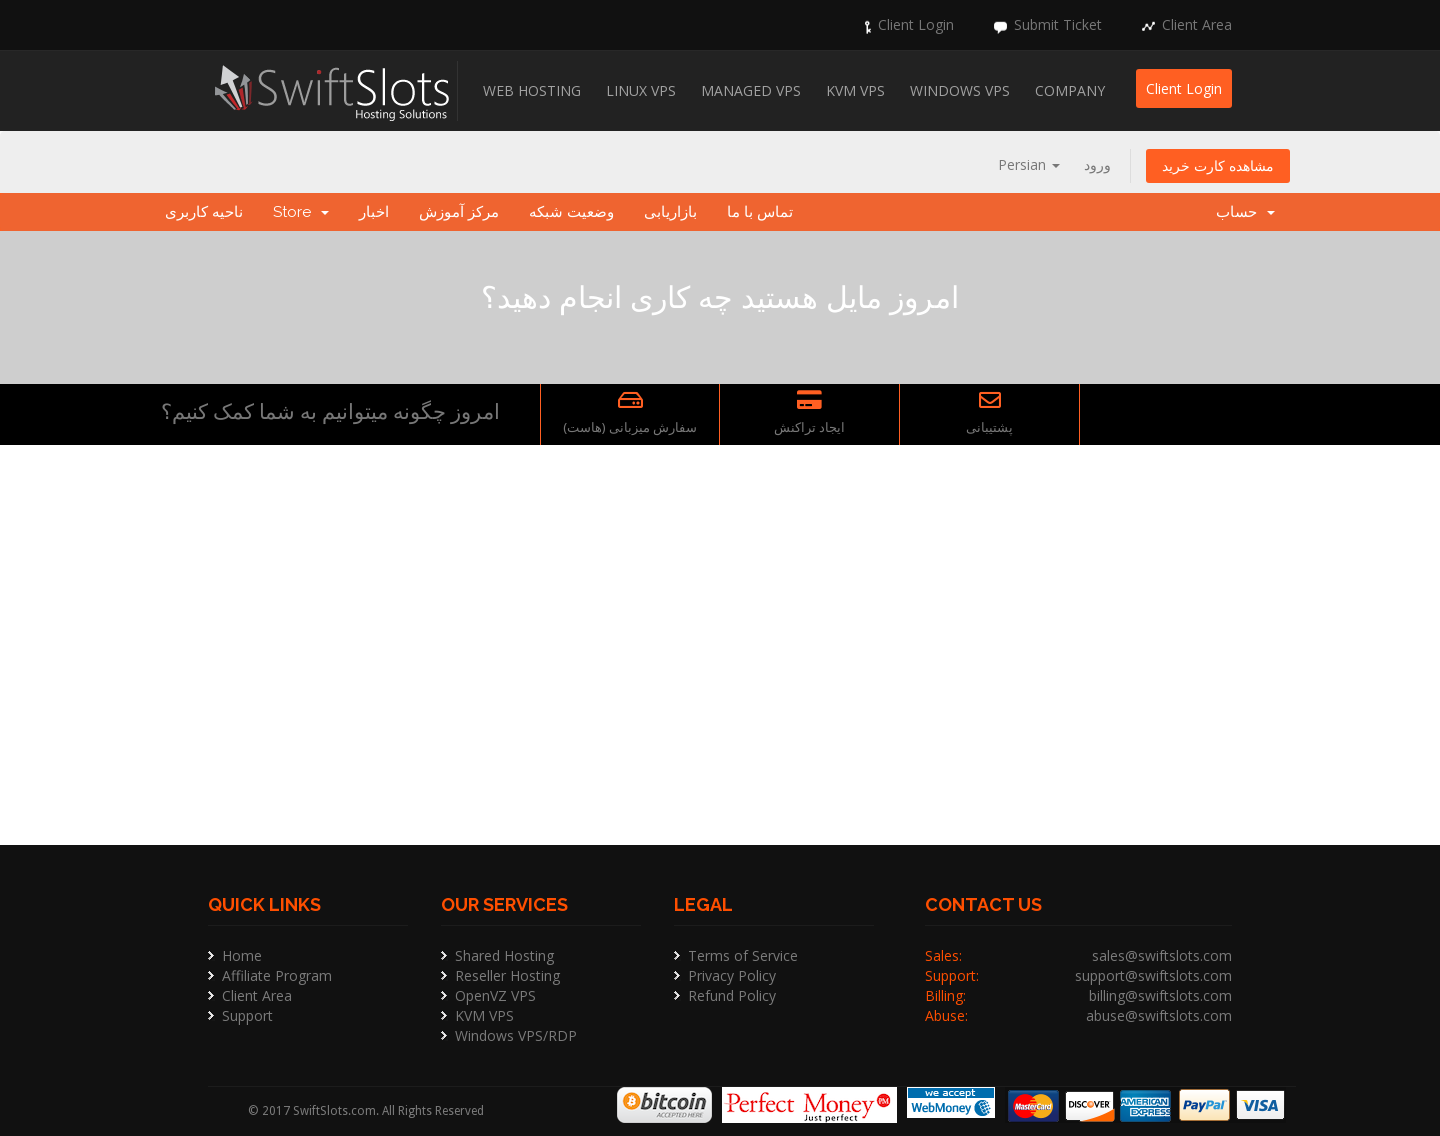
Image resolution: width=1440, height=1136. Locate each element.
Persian (1029, 164)
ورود (1097, 164)
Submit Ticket (1058, 24)
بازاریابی (670, 212)
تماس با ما (760, 212)
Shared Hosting (504, 955)
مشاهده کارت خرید (1218, 165)
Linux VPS (641, 90)
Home (242, 955)
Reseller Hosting (507, 975)
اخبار (374, 212)
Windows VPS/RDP (516, 1035)
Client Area (1197, 24)
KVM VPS (855, 90)
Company (1070, 90)
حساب (1245, 212)
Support (247, 1015)
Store (301, 212)
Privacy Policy (732, 975)
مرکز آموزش (459, 212)
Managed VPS (751, 90)
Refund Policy (732, 995)
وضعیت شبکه (571, 212)
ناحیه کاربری (204, 212)
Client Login (916, 24)
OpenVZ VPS (495, 995)
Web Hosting (532, 90)
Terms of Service (743, 955)
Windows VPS (960, 90)
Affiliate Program (277, 975)
